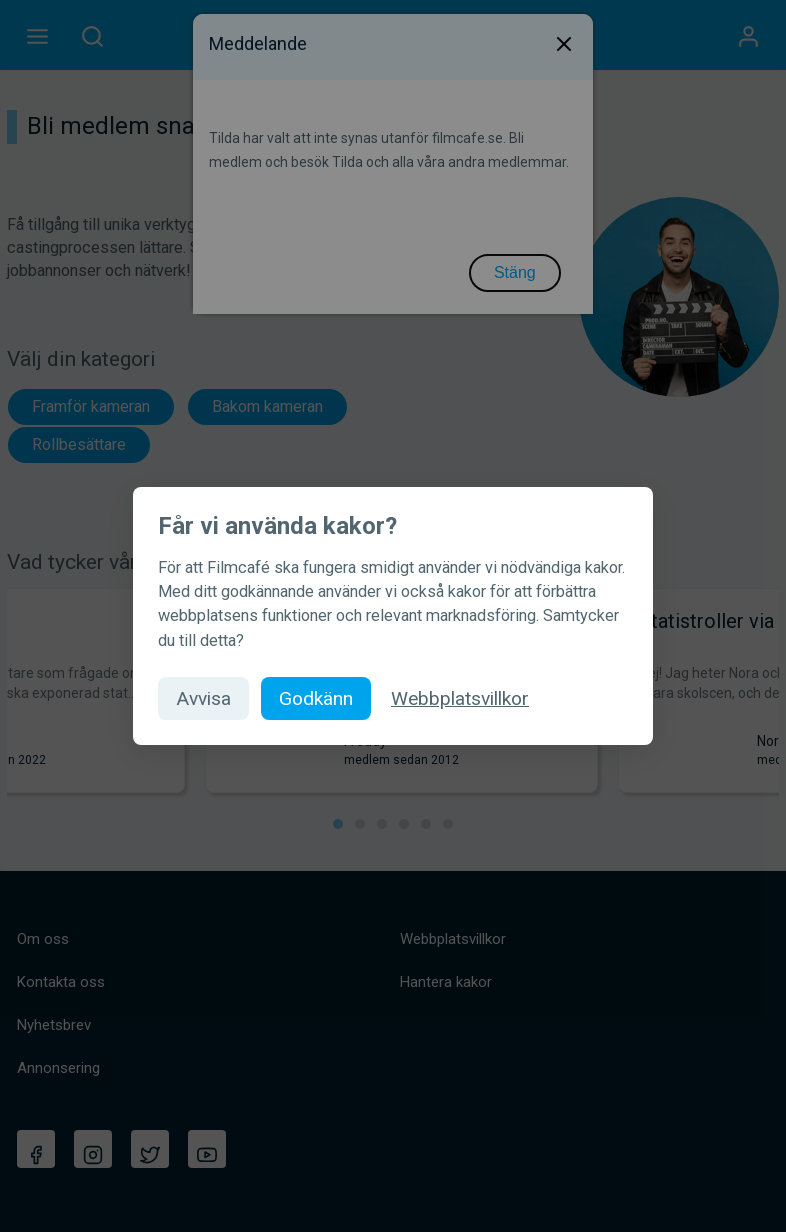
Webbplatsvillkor (460, 698)
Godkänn (316, 698)
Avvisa (203, 698)
